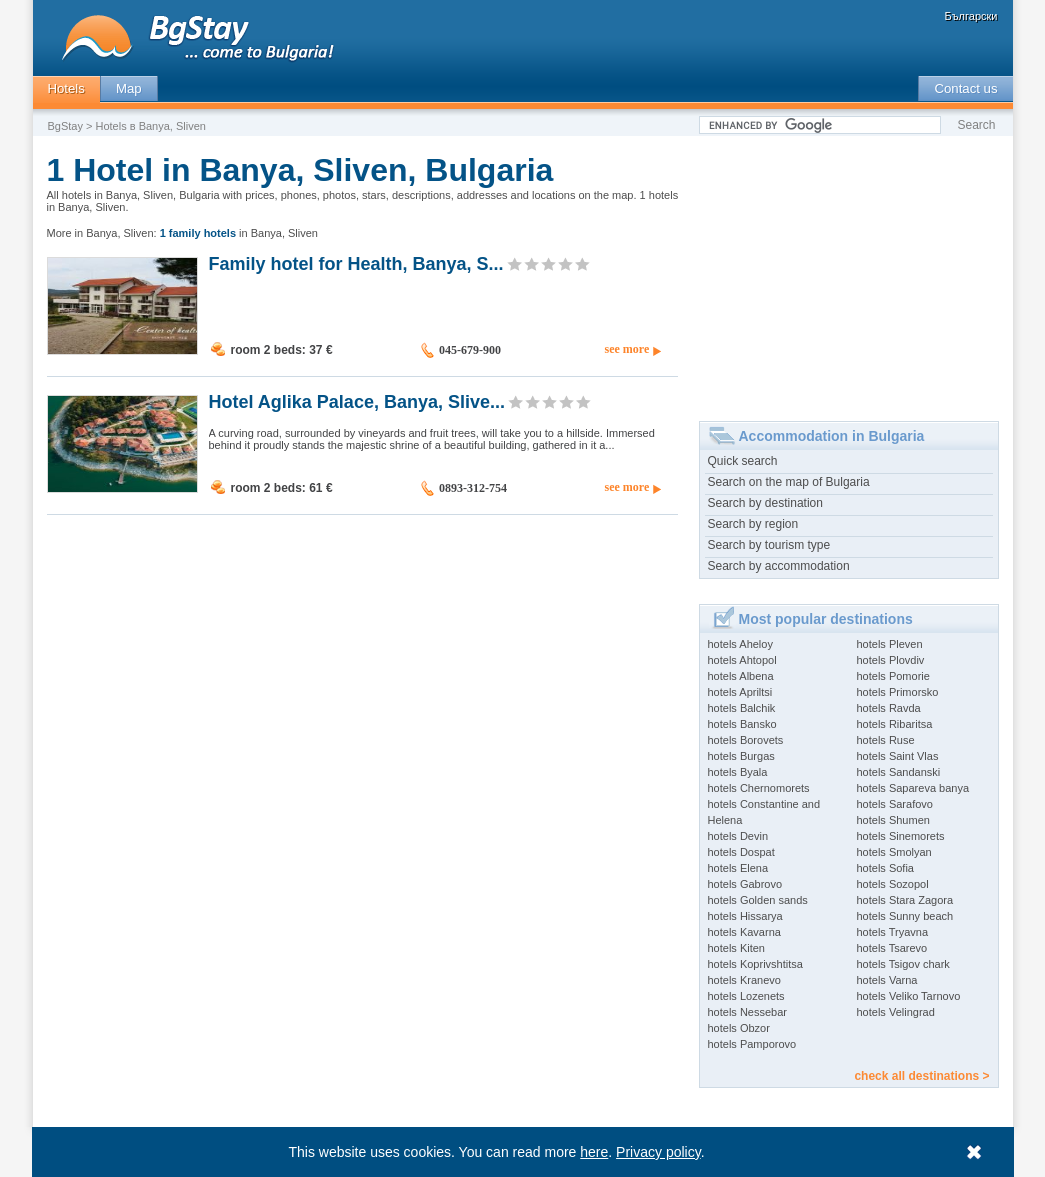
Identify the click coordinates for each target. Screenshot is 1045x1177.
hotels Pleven (890, 644)
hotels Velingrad (896, 1012)
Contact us (965, 88)
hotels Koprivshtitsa (755, 964)
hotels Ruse (886, 740)
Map (129, 88)
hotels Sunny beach (905, 916)
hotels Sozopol (893, 884)
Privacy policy (658, 1152)
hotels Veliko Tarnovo (909, 996)
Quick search (743, 461)
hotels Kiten (736, 948)
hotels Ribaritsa (895, 724)
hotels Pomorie (893, 676)
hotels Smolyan (894, 852)
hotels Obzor (739, 1028)
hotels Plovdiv (891, 660)
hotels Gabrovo (745, 884)
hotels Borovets (746, 740)
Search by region (753, 524)
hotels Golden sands (758, 900)
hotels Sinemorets (901, 836)
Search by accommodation (779, 566)
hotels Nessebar (748, 1012)
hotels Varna (887, 980)
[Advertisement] (849, 271)
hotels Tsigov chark (903, 964)
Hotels (66, 88)
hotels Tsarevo (892, 948)
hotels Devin (738, 836)
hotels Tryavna (893, 932)
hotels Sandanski (899, 772)
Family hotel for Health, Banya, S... (356, 263)
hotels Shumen (893, 820)
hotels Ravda (889, 708)
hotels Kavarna (744, 932)
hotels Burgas (741, 756)
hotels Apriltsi (740, 692)
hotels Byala (738, 772)
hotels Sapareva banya (913, 788)
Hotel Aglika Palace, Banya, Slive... (357, 401)
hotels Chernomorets (759, 788)
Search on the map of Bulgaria (789, 482)
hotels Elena (738, 868)
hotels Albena (741, 676)
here (594, 1152)
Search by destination (765, 503)
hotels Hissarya (745, 916)
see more (626, 349)
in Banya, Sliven (239, 233)
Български (971, 16)
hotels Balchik (742, 708)
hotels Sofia (885, 868)
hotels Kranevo (744, 980)
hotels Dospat (741, 852)
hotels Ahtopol (742, 660)
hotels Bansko (742, 724)
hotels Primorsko (898, 692)
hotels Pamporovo (752, 1044)
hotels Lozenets (746, 996)
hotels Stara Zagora (905, 900)
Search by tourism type (769, 545)
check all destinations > (921, 1076)
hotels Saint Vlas (898, 756)
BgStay (65, 126)
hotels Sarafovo (895, 804)
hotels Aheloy (740, 644)
